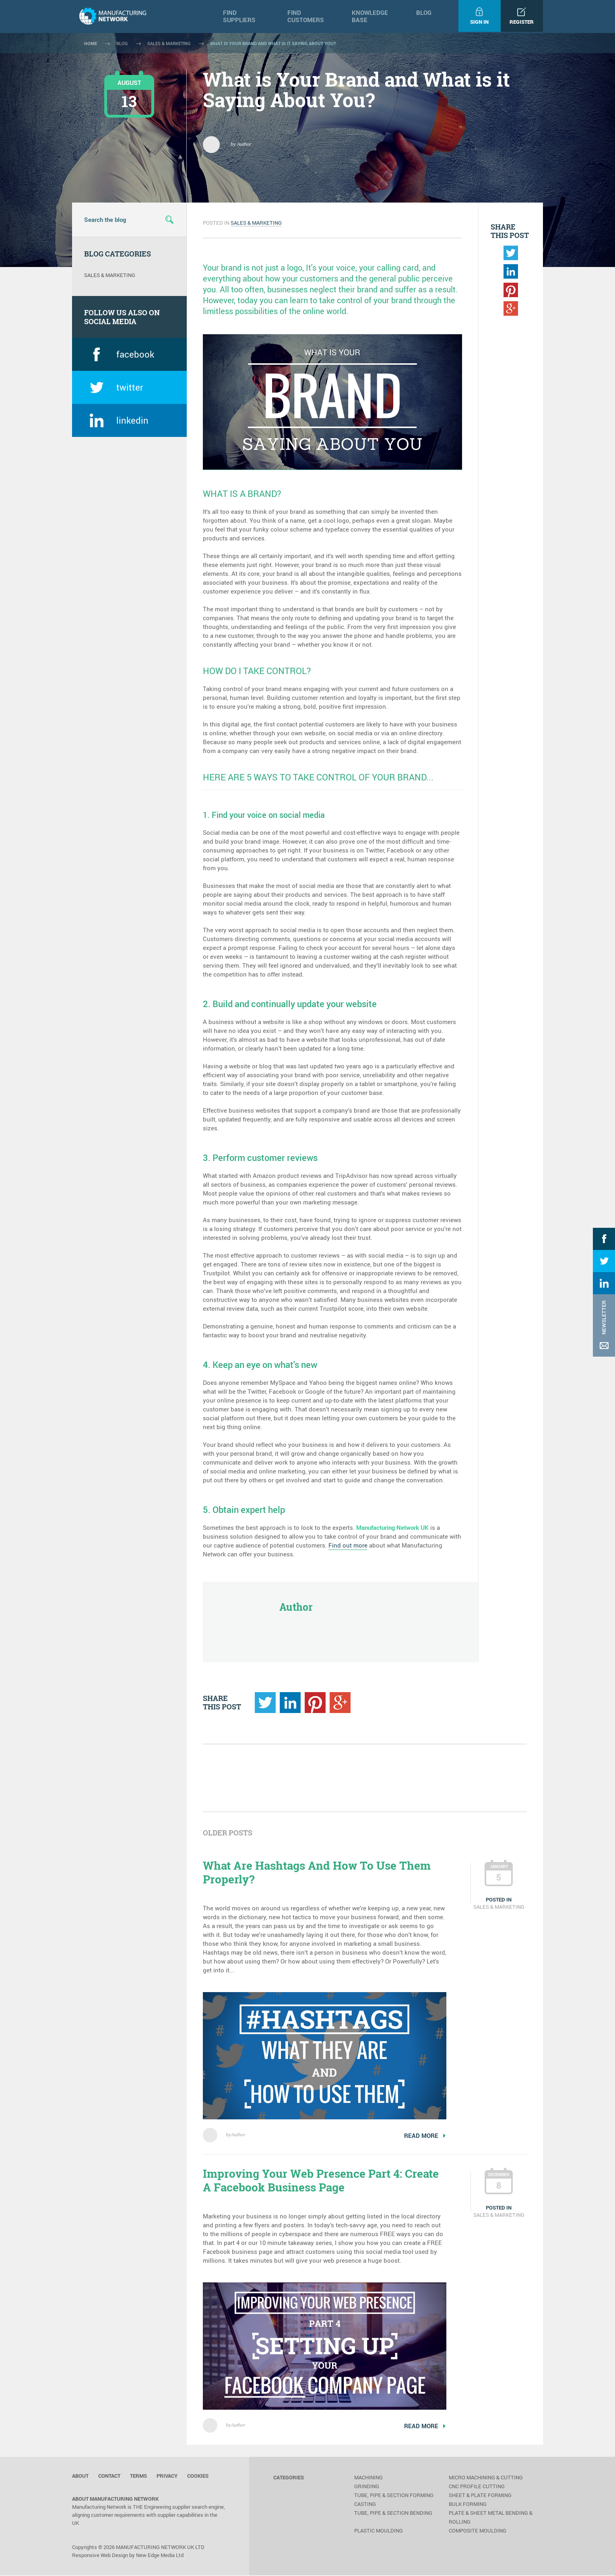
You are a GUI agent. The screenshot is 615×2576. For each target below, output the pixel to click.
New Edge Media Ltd (160, 2555)
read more (425, 2135)
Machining (368, 2478)
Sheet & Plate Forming (480, 2495)
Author (238, 2135)
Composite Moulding (477, 2531)
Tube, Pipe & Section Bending (393, 2513)
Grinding (366, 2487)
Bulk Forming (468, 2504)
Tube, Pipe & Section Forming (393, 2495)
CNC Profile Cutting (477, 2487)
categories (288, 2478)
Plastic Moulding (378, 2531)
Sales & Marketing (256, 222)
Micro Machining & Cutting (486, 2478)
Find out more (347, 1545)
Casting (365, 2504)
